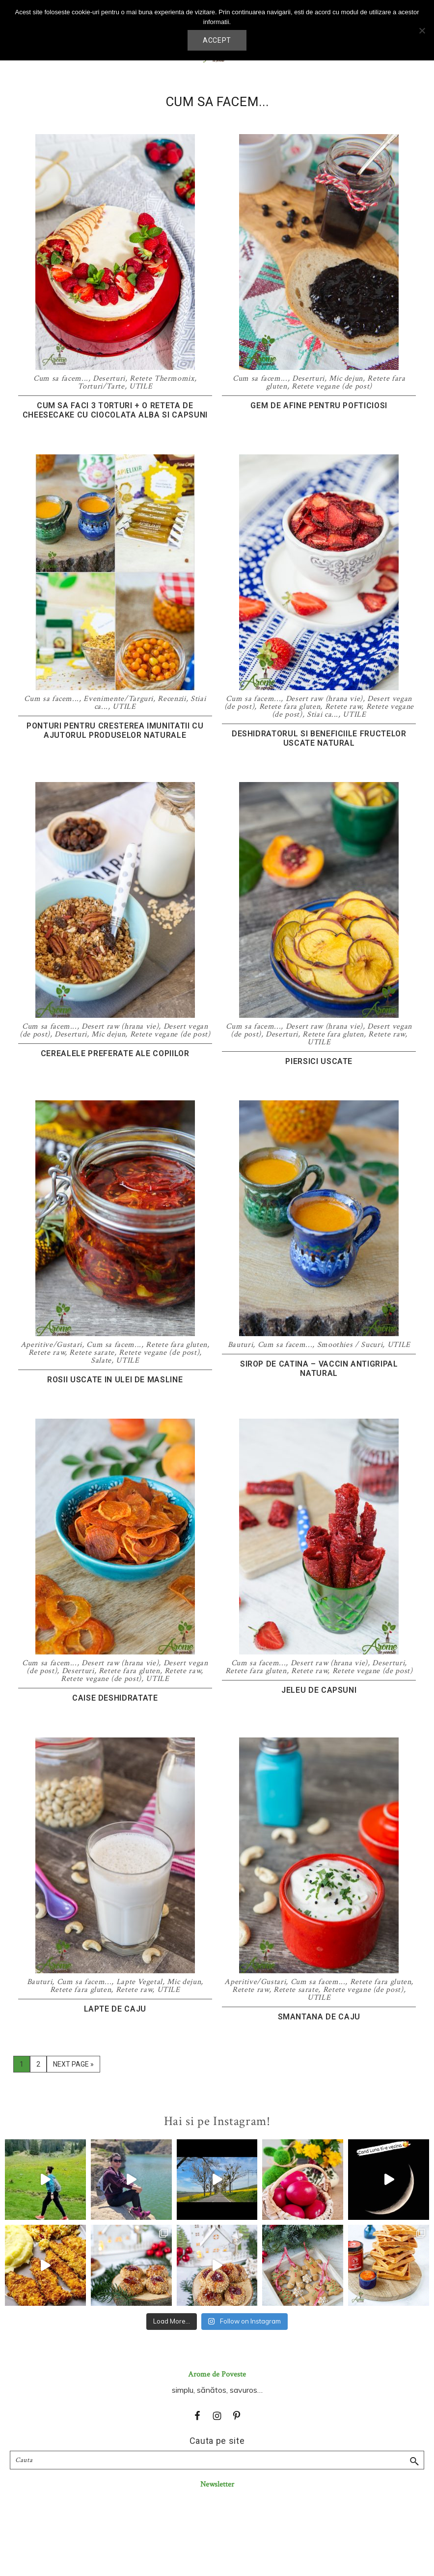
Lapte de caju (115, 2009)
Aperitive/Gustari (51, 1345)
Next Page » (73, 2065)
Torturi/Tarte (101, 386)
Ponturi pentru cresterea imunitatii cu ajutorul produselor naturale (115, 730)
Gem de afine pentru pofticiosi (318, 405)
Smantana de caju (319, 2016)
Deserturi (109, 378)
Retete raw (343, 706)
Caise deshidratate (115, 1698)
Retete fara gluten (290, 706)
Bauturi (240, 1345)
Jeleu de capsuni (318, 1690)
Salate (101, 1360)
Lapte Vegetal (139, 1982)
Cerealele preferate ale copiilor (115, 1053)
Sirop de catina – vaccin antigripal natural (319, 1368)
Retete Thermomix (162, 378)
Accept (217, 40)
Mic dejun (346, 378)
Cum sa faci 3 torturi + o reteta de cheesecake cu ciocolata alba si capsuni (115, 410)
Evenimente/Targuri (118, 699)
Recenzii (172, 699)
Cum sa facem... (60, 378)
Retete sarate (91, 1352)
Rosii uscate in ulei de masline (115, 1379)
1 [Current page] (24, 2065)
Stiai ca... (322, 714)
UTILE (140, 386)
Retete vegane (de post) (332, 386)
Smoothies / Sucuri (350, 1345)
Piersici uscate (319, 1061)
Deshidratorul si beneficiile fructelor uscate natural (319, 738)
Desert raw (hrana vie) (324, 699)
